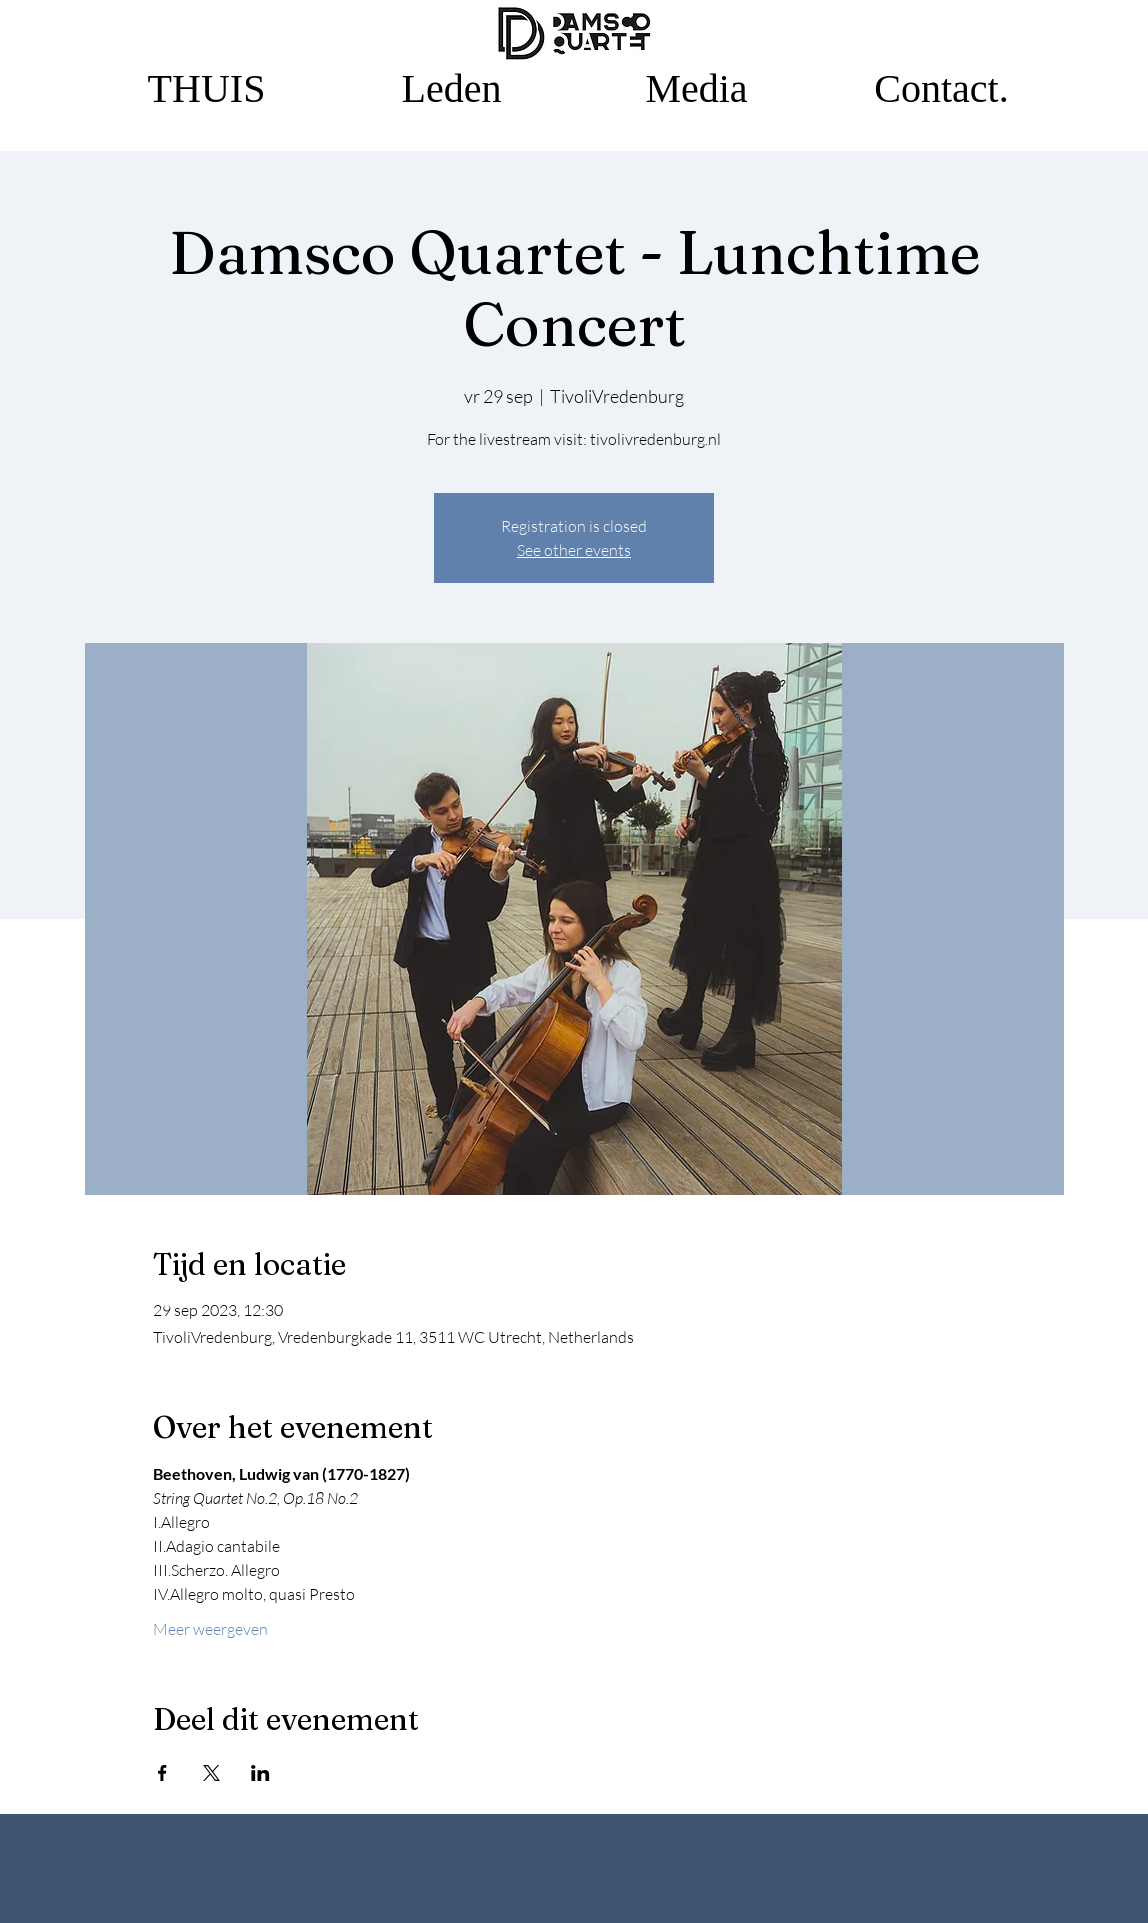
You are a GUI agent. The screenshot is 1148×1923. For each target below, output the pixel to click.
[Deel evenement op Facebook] (162, 1773)
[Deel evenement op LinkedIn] (260, 1773)
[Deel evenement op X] (211, 1773)
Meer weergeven (210, 1629)
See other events (574, 550)
